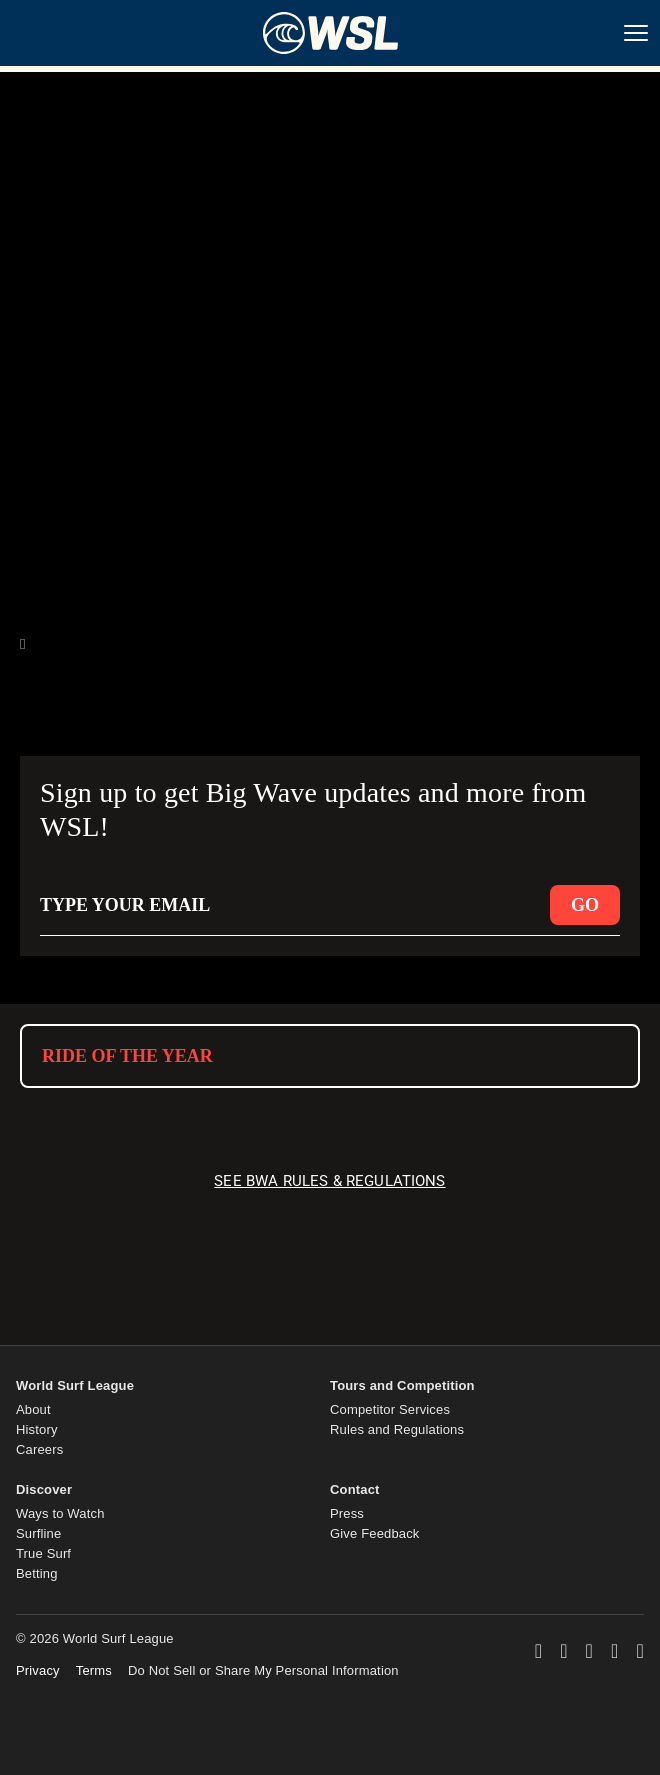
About (33, 1409)
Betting (37, 1573)
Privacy (38, 1670)
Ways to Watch (60, 1513)
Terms (94, 1670)
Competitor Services (390, 1409)
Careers (39, 1449)
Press (347, 1513)
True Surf (43, 1553)
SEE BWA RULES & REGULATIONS (329, 1181)
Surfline (38, 1533)
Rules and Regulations (397, 1429)
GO (585, 905)
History (37, 1429)
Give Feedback (375, 1533)
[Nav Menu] (636, 33)
